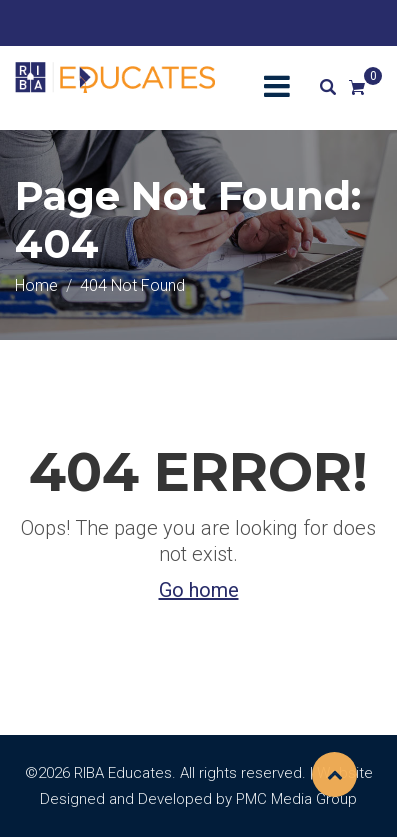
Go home (199, 590)
